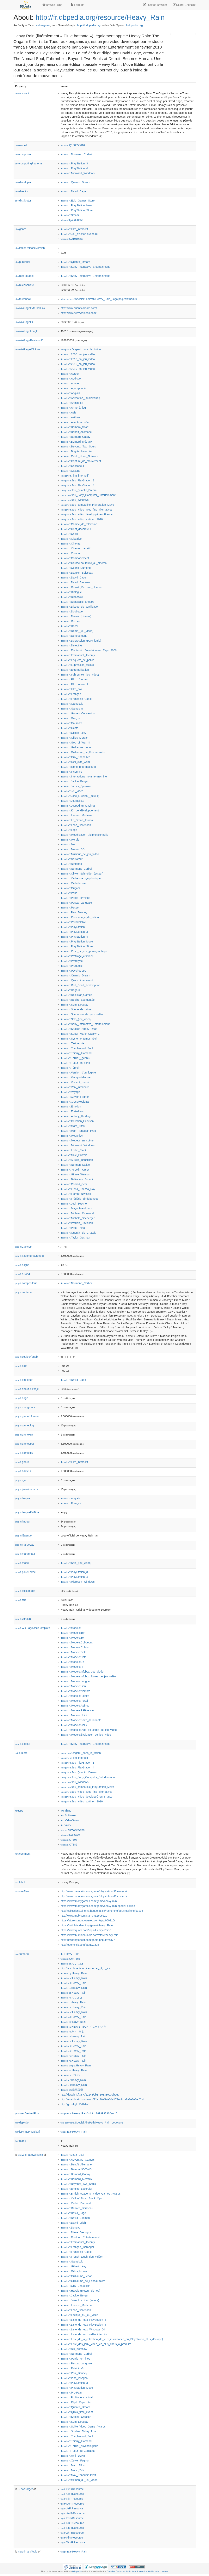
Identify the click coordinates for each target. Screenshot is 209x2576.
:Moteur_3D (73, 849)
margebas (24, 1544)
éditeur (22, 1743)
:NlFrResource (72, 2498)
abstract (22, 93)
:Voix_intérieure (75, 1087)
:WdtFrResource (73, 2542)
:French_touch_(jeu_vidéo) (82, 2256)
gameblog (24, 1425)
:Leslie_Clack (74, 1150)
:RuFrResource (72, 2523)
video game (43, 25)
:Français (71, 694)
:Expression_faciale (77, 664)
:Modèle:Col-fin (75, 1647)
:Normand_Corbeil (76, 154)
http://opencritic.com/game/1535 (80, 1944)
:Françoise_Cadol (76, 698)
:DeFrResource (72, 2503)
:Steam (70, 215)
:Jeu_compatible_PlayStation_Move (87, 504)
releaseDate (24, 285)
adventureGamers (29, 1255)
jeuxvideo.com (27, 1489)
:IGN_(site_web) (75, 761)
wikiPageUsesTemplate (32, 1627)
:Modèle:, (71, 1627)
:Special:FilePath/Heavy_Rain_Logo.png (92, 2122)
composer (23, 154)
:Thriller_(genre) (75, 1058)
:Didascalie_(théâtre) (78, 601)
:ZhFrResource (72, 2532)
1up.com (24, 1246)
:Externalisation (75, 669)
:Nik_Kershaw (74, 2348)
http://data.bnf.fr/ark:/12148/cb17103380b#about (90, 2094)
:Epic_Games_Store (78, 200)
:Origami (71, 888)
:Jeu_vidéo (72, 791)
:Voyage (70, 1091)
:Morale (70, 839)
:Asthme (70, 417)
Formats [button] (79, 4)
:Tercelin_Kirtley (75, 1169)
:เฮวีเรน (70, 2075)
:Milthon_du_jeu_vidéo (79, 2479)
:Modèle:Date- (74, 1657)
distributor (23, 200)
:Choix (69, 533)
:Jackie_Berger (75, 781)
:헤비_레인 (72, 2031)
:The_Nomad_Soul (77, 1048)
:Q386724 (70, 1834)
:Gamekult (72, 703)
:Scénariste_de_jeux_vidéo (82, 1014)
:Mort (69, 844)
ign (20, 1480)
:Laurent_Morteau (76, 815)
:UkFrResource (72, 2493)
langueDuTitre (27, 1512)
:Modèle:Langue (75, 1681)
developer (23, 182)
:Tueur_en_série (75, 1062)
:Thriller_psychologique (79, 2445)
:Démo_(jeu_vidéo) (77, 630)
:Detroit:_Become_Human (81, 587)
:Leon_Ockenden (76, 825)
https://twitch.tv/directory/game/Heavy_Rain (87, 1925)
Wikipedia (77, 2571)
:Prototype (72, 960)
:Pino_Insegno (74, 2378)
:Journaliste (72, 800)
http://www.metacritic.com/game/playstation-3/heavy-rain (94, 1891)
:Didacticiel (72, 596)
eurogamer (25, 1407)
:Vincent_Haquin (75, 1082)
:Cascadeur (72, 465)
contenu (23, 1292)
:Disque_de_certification (80, 606)
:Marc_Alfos (73, 1125)
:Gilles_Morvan (75, 737)
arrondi (23, 1274)
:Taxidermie (72, 1043)
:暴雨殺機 (72, 2089)
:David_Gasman (75, 582)
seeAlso (22, 1891)
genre (20, 229)
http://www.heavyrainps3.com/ (79, 312)
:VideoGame (70, 1820)
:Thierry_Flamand (76, 1053)
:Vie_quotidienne (75, 1077)
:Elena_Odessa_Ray (78, 1189)
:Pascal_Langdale (76, 902)
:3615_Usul (72, 2154)
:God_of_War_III (75, 742)
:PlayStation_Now (76, 205)
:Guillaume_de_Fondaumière (83, 752)
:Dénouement (74, 635)
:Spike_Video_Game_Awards (83, 2426)
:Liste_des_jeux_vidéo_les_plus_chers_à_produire (96, 2344)
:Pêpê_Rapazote (76, 2402)
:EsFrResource (72, 2518)
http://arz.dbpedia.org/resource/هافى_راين (86, 1968)
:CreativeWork (73, 1830)
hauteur (23, 1471)
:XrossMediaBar (75, 1101)
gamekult (24, 1434)
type (19, 1810)
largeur (23, 1521)
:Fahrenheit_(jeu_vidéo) (80, 674)
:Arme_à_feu (73, 407)
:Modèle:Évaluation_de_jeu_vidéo (86, 1734)
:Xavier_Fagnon (75, 1096)
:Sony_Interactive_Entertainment (85, 266)
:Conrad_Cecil (74, 1184)
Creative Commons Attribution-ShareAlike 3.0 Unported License (137, 2571)
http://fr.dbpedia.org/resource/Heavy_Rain (100, 17)
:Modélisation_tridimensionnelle (84, 834)
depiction (22, 2122)
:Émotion (71, 1106)
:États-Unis (72, 1111)
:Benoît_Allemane (76, 431)
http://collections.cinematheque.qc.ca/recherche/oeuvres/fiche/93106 (102, 1910)
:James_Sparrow (76, 786)
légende (23, 1535)
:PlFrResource (72, 2537)
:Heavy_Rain (70, 1953)
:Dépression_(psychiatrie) (81, 640)
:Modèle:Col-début (77, 1642)
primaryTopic (27, 2551)
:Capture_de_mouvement (81, 461)
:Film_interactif (74, 229)
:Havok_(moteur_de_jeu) (80, 2290)
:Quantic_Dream (75, 182)
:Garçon (70, 718)
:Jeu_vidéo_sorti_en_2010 (82, 519)
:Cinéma (71, 543)
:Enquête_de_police (77, 660)
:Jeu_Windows (75, 499)
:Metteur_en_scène (77, 1140)
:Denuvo (71, 2227)
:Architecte (72, 402)
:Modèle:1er (73, 1632)
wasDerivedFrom (27, 2113)
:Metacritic (72, 1135)
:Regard (70, 990)
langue (22, 1498)
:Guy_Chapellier (75, 757)
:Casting (70, 470)
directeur (24, 1379)
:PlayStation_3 (74, 163)
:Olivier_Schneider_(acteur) (82, 873)
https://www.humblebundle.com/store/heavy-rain (89, 1935)
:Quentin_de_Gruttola (78, 1232)
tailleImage (25, 1590)
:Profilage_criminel (77, 956)
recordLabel (24, 275)
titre (21, 1600)
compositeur (26, 1283)
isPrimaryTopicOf (27, 2131)
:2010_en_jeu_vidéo (78, 359)
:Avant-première (75, 422)
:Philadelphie (73, 922)
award (21, 145)
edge (21, 1398)
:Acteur (70, 373)
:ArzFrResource (73, 2513)
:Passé (70, 907)
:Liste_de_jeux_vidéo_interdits (84, 2334)
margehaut (25, 1553)
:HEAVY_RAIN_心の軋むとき (83, 2026)
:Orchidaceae (74, 883)
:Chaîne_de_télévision (79, 524)
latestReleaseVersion (30, 247)
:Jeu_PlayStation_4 (77, 485)
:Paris (69, 893)
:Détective (72, 645)
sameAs (22, 1953)
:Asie (69, 412)
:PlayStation (73, 926)
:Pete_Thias (73, 1227)
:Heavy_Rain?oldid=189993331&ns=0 (89, 2113)
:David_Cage (73, 191)
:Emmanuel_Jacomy (78, 655)
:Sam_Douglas (74, 1004)
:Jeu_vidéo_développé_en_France (87, 514)
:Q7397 (69, 1839)
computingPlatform (28, 163)
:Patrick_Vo (72, 2368)
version (23, 1618)
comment (22, 1853)
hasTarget (25, 2489)
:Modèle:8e (72, 1637)
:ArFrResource (72, 2508)
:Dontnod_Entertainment (80, 2237)
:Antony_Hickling (76, 1116)
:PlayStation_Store (77, 210)
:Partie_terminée (75, 897)
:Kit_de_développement (80, 810)
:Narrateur (72, 859)
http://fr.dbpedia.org (89, 25)
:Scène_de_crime (76, 1009)
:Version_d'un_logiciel (78, 1072)
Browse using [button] (54, 4)
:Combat (71, 553)
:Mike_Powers (74, 1155)
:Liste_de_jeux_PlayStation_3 (83, 2319)
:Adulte (70, 383)
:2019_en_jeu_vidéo (78, 368)
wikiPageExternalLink (30, 308)
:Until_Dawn (73, 2455)
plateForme (25, 1572)
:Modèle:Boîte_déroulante (81, 1720)
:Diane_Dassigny (76, 2232)
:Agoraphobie (74, 388)
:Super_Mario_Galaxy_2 (80, 1033)
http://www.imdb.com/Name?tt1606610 (84, 1915)
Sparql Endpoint (184, 4)
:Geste (69, 728)
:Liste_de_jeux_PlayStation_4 (83, 2324)
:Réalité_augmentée (78, 999)
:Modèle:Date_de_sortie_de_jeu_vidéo (89, 1729)
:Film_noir (71, 689)
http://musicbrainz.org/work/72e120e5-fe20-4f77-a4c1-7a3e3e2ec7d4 (102, 2099)
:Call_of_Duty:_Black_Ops (81, 2198)
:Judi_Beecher (74, 1203)
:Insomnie (71, 771)
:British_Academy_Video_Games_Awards (91, 2193)
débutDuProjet (27, 1388)
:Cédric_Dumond (76, 567)
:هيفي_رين (72, 1963)
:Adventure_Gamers (78, 2159)
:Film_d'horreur (75, 679)
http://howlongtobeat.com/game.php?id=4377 (88, 1939)
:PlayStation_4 (74, 168)
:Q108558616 (73, 145)
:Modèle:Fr (72, 1666)
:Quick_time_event (77, 980)
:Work (66, 1825)
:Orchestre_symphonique (81, 878)
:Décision (71, 621)
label (20, 1882)
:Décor (69, 626)
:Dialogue (71, 592)
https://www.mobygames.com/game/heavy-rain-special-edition (98, 1905)
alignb (22, 1264)
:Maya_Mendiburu (76, 1208)
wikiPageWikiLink (27, 349)
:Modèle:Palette (75, 1695)
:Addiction (71, 378)
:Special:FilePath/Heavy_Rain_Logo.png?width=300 (99, 299)
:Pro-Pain (71, 2392)
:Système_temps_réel (79, 1038)
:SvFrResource (72, 2489)
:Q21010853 (72, 238)
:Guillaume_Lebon (76, 747)
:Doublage (72, 611)
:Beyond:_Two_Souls (78, 446)
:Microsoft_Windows (78, 173)
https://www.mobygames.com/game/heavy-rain (89, 1901)
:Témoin (70, 1067)
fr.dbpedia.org (134, 25)
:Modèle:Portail (75, 1700)
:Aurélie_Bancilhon (77, 1159)
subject (21, 1752)
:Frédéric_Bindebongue (80, 1198)
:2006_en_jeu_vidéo (78, 354)
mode (22, 1562)
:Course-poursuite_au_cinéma (84, 563)
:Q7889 (69, 1844)
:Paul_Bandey (74, 912)
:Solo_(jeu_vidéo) (76, 1019)
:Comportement (75, 558)
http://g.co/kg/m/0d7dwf (75, 2104)
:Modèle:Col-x (74, 1725)
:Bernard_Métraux (76, 441)
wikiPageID (24, 322)
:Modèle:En (72, 1661)
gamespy (24, 1452)
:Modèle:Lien (73, 1686)
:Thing (66, 1810)
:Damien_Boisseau (77, 572)
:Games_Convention (78, 713)
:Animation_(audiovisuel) (80, 398)
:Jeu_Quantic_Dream (79, 490)
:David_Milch (73, 2222)
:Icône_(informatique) (78, 766)
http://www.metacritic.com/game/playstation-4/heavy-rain (94, 1896)
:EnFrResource (72, 2527)
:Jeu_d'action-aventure (79, 233)
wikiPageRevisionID (29, 340)
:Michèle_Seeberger (78, 1218)
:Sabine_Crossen (76, 2416)
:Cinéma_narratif (75, 548)
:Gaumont (71, 723)
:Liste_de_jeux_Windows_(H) (83, 2329)
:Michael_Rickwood (77, 1213)
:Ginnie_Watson (75, 1174)
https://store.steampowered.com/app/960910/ (88, 1920)
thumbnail (23, 299)
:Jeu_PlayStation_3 (77, 480)
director (21, 191)
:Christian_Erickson (77, 1121)
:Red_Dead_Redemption (80, 985)
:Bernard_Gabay (75, 436)
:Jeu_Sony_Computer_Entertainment (88, 495)
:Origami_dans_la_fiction (81, 349)
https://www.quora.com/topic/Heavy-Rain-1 (86, 1930)
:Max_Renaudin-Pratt (78, 1130)
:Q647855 (70, 1958)
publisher (22, 261)
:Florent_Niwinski (76, 1193)
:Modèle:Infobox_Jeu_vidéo (82, 1671)
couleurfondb (26, 1356)
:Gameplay (72, 708)
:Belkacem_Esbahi (77, 1179)
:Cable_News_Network (79, 456)
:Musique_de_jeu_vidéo (80, 854)
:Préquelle (72, 965)
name (20, 2140)
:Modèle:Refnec (75, 1705)
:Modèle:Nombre (75, 1691)
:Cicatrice (71, 538)
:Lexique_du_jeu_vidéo (79, 2314)
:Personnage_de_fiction (80, 917)
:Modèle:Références (78, 1710)
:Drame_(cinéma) (76, 616)
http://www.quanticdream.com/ (79, 308)
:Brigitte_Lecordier (76, 451)
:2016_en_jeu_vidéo (78, 364)
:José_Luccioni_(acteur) (80, 795)
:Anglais (70, 393)
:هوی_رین (71, 1997)
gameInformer (27, 1416)
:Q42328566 (72, 219)
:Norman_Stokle (75, 1164)
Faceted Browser (155, 4)
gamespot (24, 1443)
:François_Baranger (77, 2247)
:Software (68, 1815)
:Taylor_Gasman (75, 1237)
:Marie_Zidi (72, 2470)
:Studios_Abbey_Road (79, 1028)
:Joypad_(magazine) (78, 805)
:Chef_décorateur (76, 529)
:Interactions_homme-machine (84, 776)
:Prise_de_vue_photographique (84, 951)
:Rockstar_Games (76, 994)
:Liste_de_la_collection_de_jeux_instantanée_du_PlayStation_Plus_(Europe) (112, 2339)
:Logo (69, 829)
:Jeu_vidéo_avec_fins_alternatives (87, 509)
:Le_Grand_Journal (77, 820)
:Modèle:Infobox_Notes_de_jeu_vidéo (88, 1676)
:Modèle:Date (74, 1652)
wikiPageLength (27, 331)
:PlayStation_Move (77, 941)
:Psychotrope (73, 970)
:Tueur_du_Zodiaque (78, 2450)
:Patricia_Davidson (77, 1223)
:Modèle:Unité (74, 1715)
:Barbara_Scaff (75, 427)
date (21, 1365)
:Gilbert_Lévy (73, 732)
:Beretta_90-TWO (76, 2169)
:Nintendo (71, 863)
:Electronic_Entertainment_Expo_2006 (89, 650)
